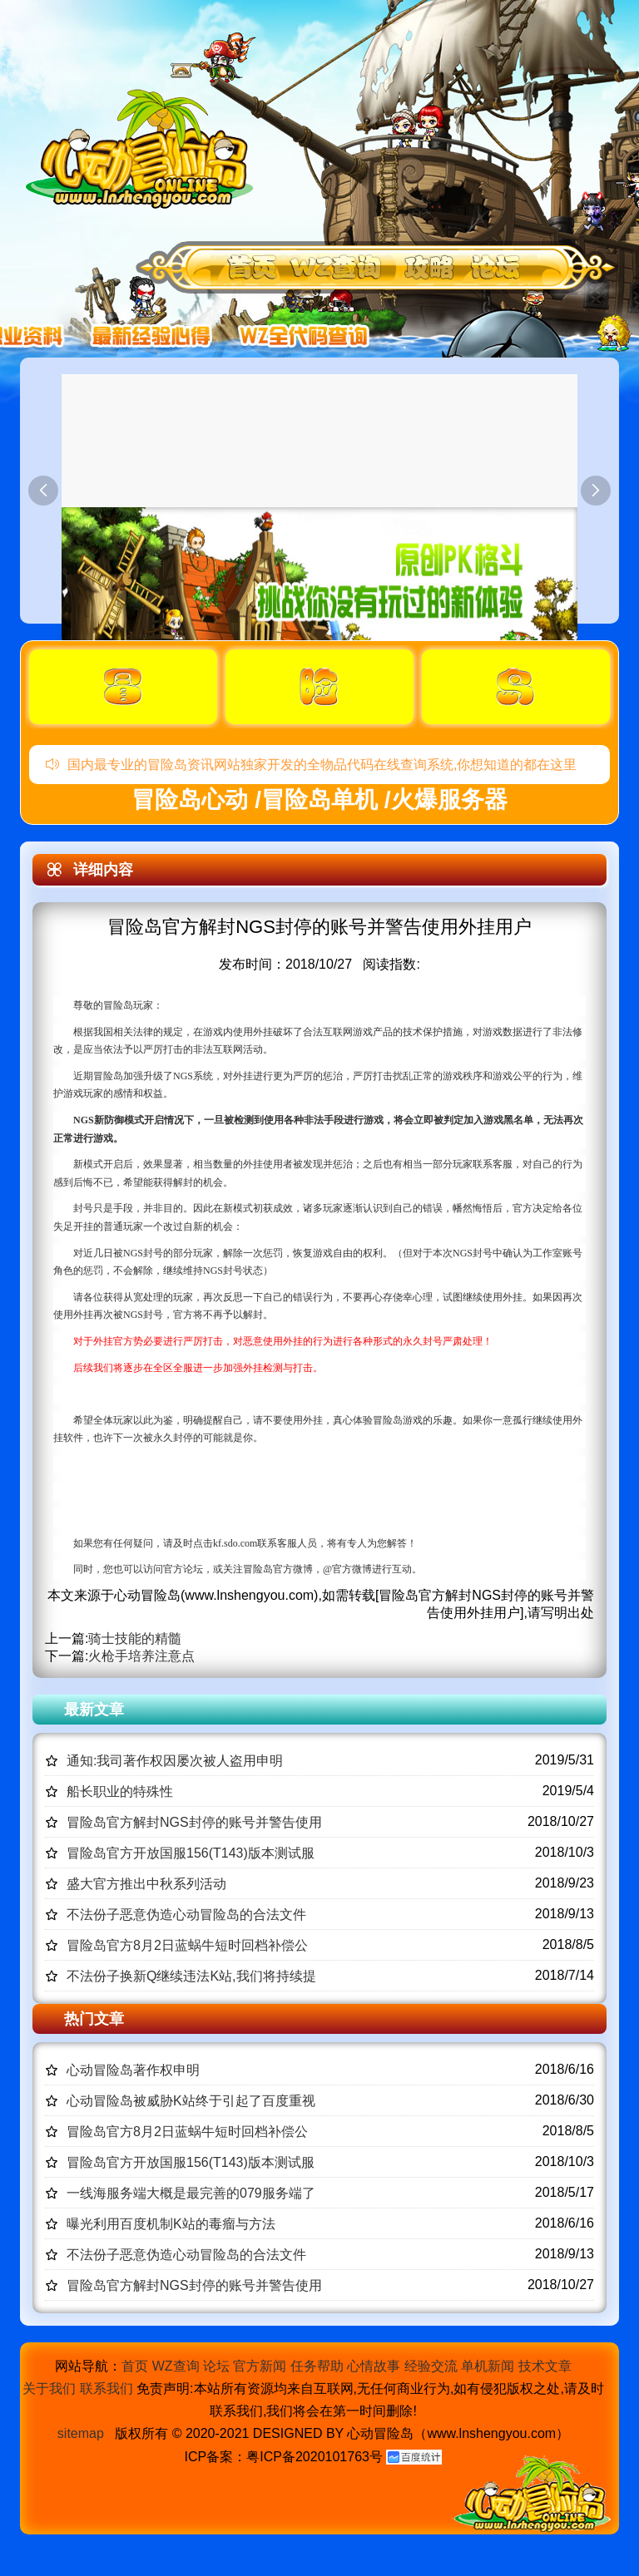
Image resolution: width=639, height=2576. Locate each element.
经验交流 (431, 2366)
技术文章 (545, 2366)
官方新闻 (259, 2366)
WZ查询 (176, 2366)
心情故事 (373, 2366)
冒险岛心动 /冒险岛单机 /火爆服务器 (319, 799)
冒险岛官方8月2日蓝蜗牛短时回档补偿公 (187, 1945)
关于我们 (49, 2388)
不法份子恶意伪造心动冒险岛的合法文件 (186, 1914)
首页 (134, 2366)
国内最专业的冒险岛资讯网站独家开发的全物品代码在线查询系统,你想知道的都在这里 (311, 765)
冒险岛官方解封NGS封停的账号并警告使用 (194, 1822)
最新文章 (94, 1709)
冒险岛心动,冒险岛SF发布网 (144, 147)
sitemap (80, 2433)
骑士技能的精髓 (134, 1638)
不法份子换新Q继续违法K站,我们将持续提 (191, 1976)
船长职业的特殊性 (120, 1791)
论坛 (216, 2366)
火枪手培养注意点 (141, 1656)
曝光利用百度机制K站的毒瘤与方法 (171, 2224)
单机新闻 (487, 2366)
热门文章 (94, 2019)
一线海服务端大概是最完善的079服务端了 (191, 2193)
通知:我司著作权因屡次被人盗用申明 (175, 1761)
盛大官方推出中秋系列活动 (146, 1884)
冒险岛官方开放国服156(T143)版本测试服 (191, 1853)
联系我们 (106, 2388)
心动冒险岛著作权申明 (133, 2070)
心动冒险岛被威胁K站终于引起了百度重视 (191, 2101)
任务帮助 (317, 2366)
